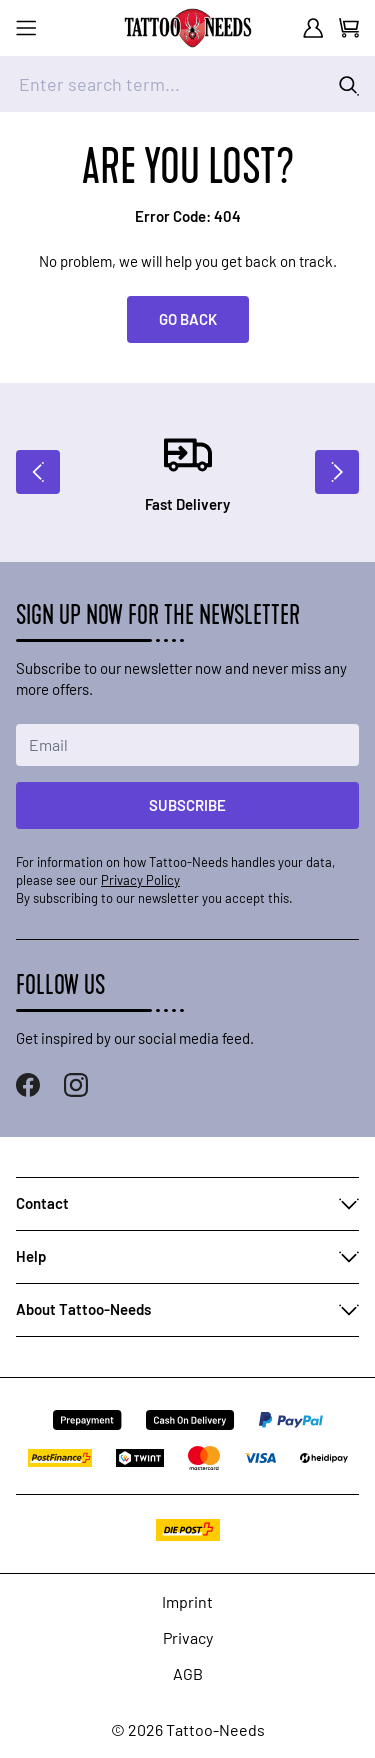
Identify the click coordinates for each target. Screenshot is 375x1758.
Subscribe (187, 805)
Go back (188, 319)
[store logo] (188, 28)
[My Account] (313, 28)
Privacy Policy (140, 880)
